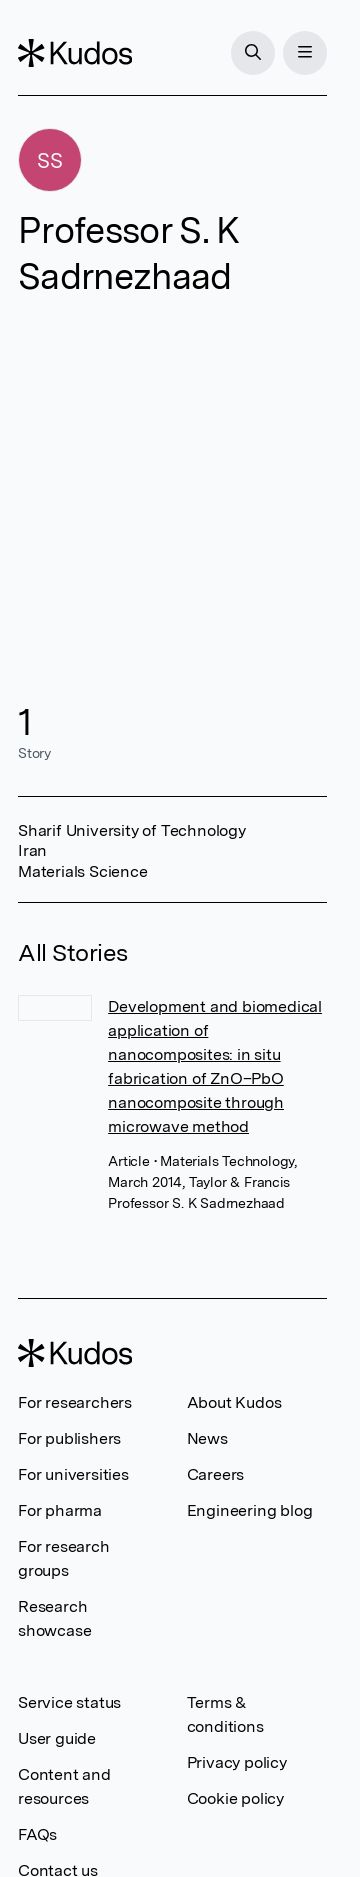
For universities (73, 1474)
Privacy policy (237, 1762)
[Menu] (305, 53)
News (207, 1438)
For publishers (69, 1438)
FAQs (37, 1834)
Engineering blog (250, 1510)
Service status (69, 1702)
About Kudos (234, 1402)
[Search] (253, 53)
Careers (216, 1474)
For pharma (60, 1510)
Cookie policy (235, 1798)
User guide (57, 1738)
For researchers (75, 1402)
